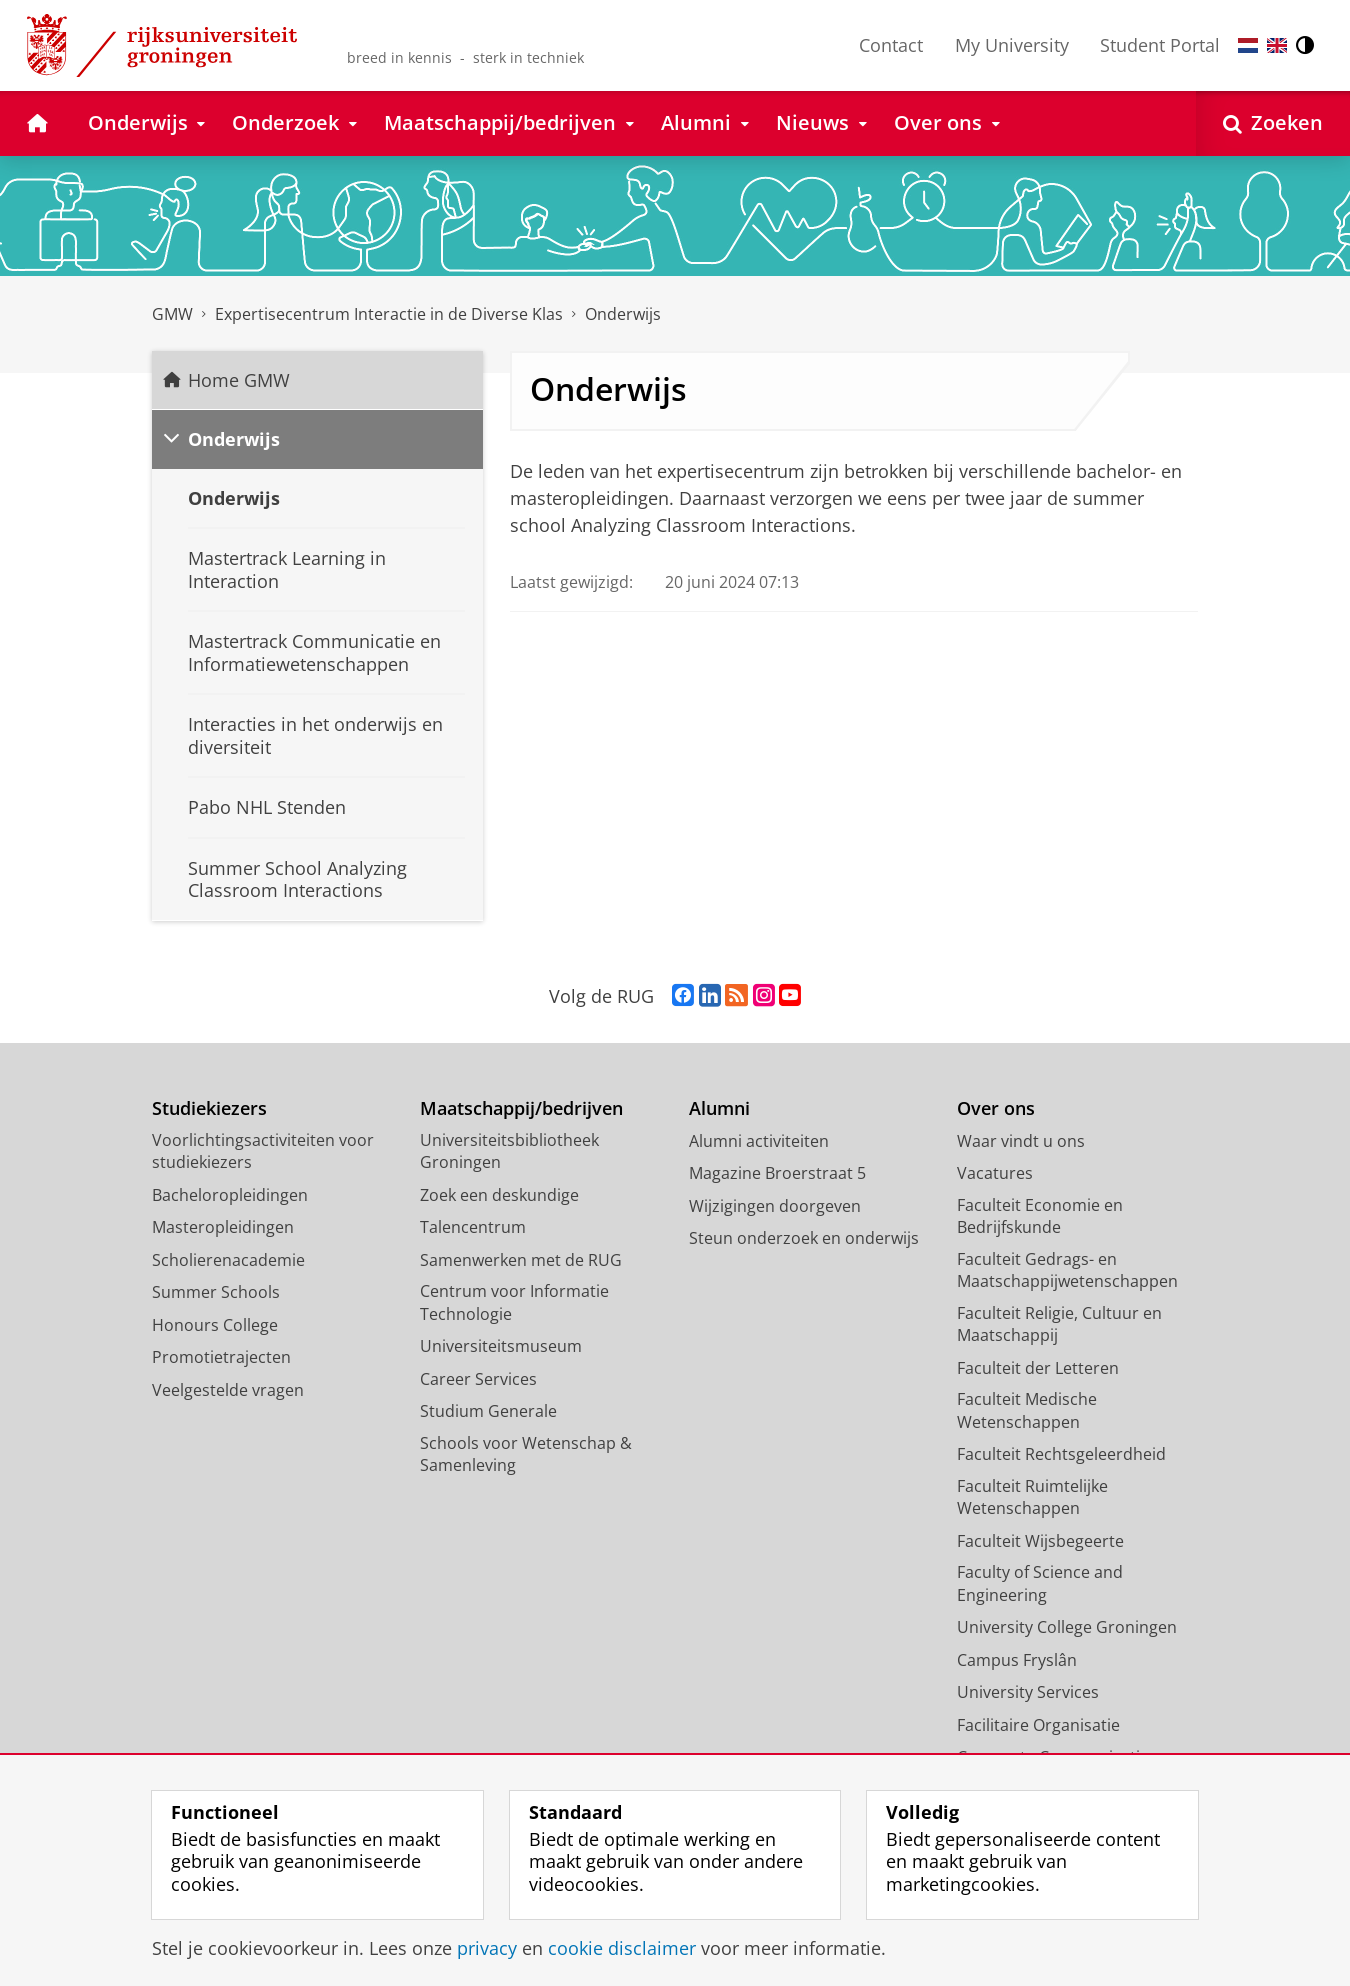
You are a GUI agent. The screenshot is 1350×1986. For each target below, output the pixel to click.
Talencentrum (473, 1227)
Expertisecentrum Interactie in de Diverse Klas (389, 314)
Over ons (996, 1108)
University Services (1028, 1692)
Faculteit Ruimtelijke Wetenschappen (1032, 1497)
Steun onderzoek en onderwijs (804, 1238)
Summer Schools (216, 1292)
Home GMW (239, 380)
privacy (487, 1948)
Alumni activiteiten (759, 1141)
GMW (172, 314)
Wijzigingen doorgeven (775, 1206)
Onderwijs (623, 314)
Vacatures (995, 1173)
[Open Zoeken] (1273, 123)
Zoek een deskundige (499, 1195)
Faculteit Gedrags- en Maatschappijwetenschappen (1067, 1270)
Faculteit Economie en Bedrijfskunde (1040, 1216)
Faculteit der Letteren (1038, 1368)
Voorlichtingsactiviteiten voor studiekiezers (263, 1151)
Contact (891, 45)
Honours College (215, 1325)
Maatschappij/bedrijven (521, 1108)
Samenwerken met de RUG (521, 1260)
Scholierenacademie (228, 1260)
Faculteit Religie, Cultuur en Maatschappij (1059, 1324)
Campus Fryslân (1017, 1660)
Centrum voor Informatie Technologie (514, 1302)
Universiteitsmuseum (501, 1346)
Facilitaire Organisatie (1038, 1725)
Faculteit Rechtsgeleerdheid (1061, 1454)
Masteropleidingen (223, 1227)
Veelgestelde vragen (228, 1390)
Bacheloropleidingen (230, 1195)
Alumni (719, 1108)
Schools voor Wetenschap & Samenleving (526, 1454)
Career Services (478, 1379)
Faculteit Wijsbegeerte (1040, 1541)
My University (1012, 45)
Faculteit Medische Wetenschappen (1027, 1410)
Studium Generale (488, 1411)
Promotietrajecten (221, 1357)
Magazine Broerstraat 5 (777, 1173)
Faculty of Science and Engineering (1040, 1583)
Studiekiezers (209, 1108)
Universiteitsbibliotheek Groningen (509, 1151)
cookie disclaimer (622, 1948)
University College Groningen (1067, 1627)
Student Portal (1160, 45)
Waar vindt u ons (1021, 1141)
